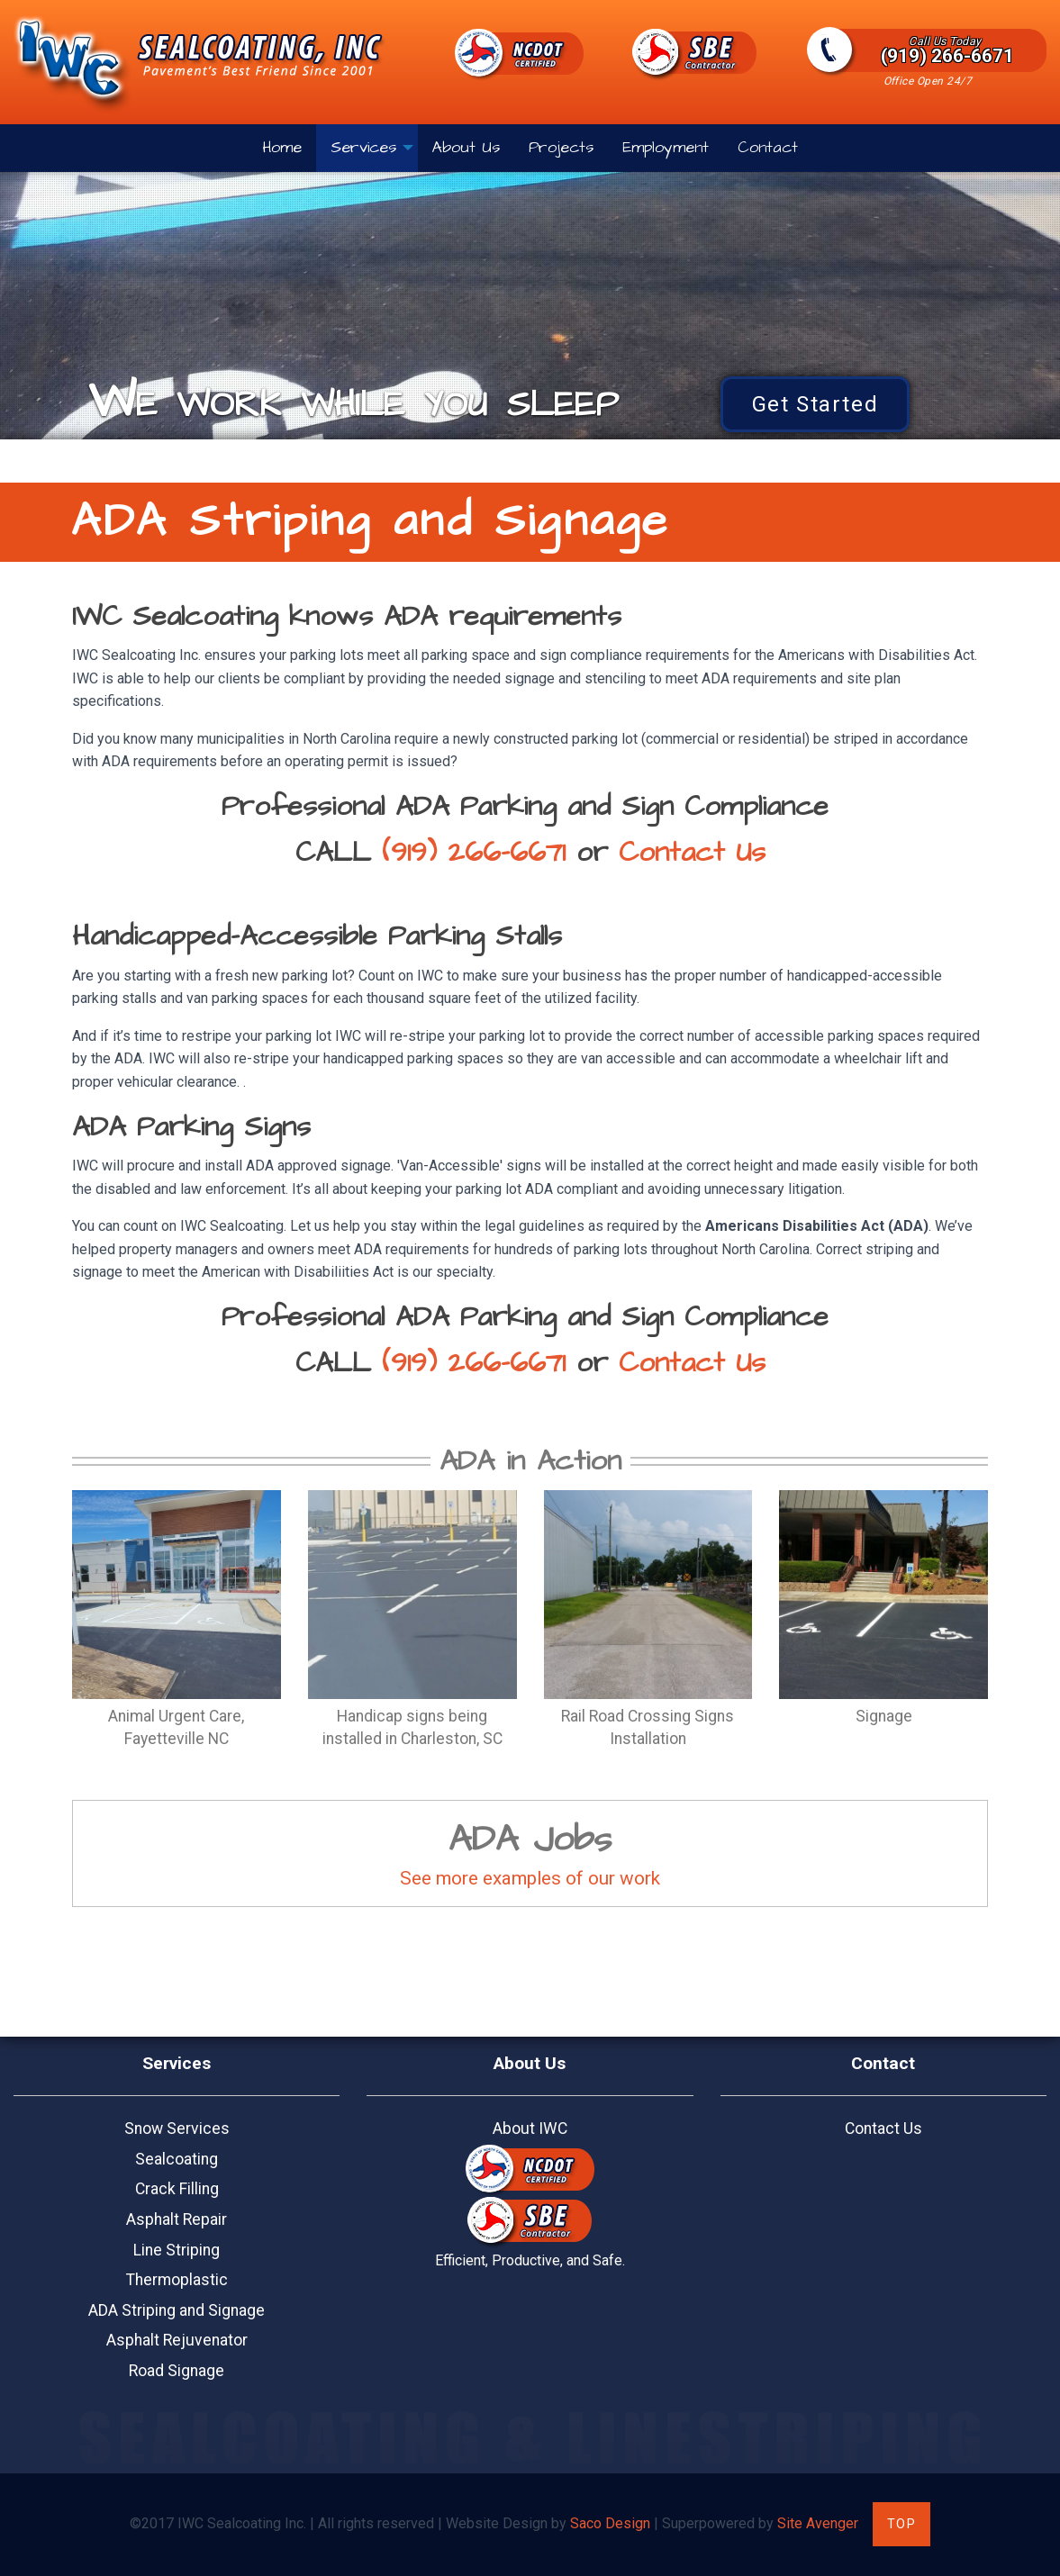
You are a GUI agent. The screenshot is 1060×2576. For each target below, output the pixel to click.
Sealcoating (176, 2159)
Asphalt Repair (176, 2219)
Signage (884, 1716)
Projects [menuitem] (561, 147)
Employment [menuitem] (665, 147)
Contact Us (692, 852)
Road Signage (176, 2371)
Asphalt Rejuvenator (177, 2340)
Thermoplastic (177, 2280)
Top (901, 2524)
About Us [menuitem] (466, 147)
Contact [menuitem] (768, 147)
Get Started (815, 404)
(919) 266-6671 (945, 50)
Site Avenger (817, 2523)
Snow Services (177, 2129)
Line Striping (176, 2250)
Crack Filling (177, 2189)
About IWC (530, 2129)
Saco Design (610, 2523)
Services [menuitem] (363, 147)
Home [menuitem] (282, 147)
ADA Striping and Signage (176, 2310)
